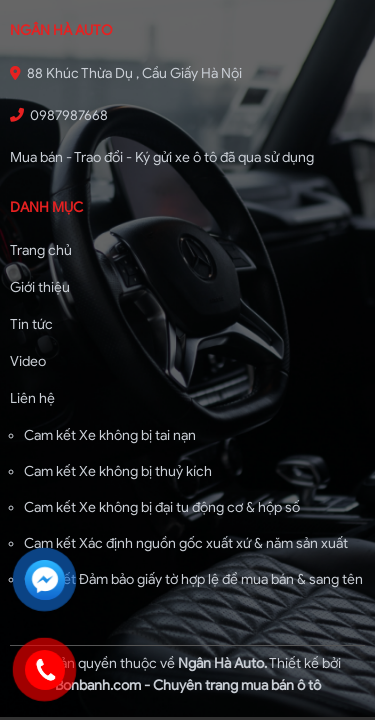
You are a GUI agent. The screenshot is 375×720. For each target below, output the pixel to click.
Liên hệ (32, 398)
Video (28, 361)
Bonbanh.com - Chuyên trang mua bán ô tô (188, 685)
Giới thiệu (40, 287)
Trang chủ (41, 250)
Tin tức (31, 324)
